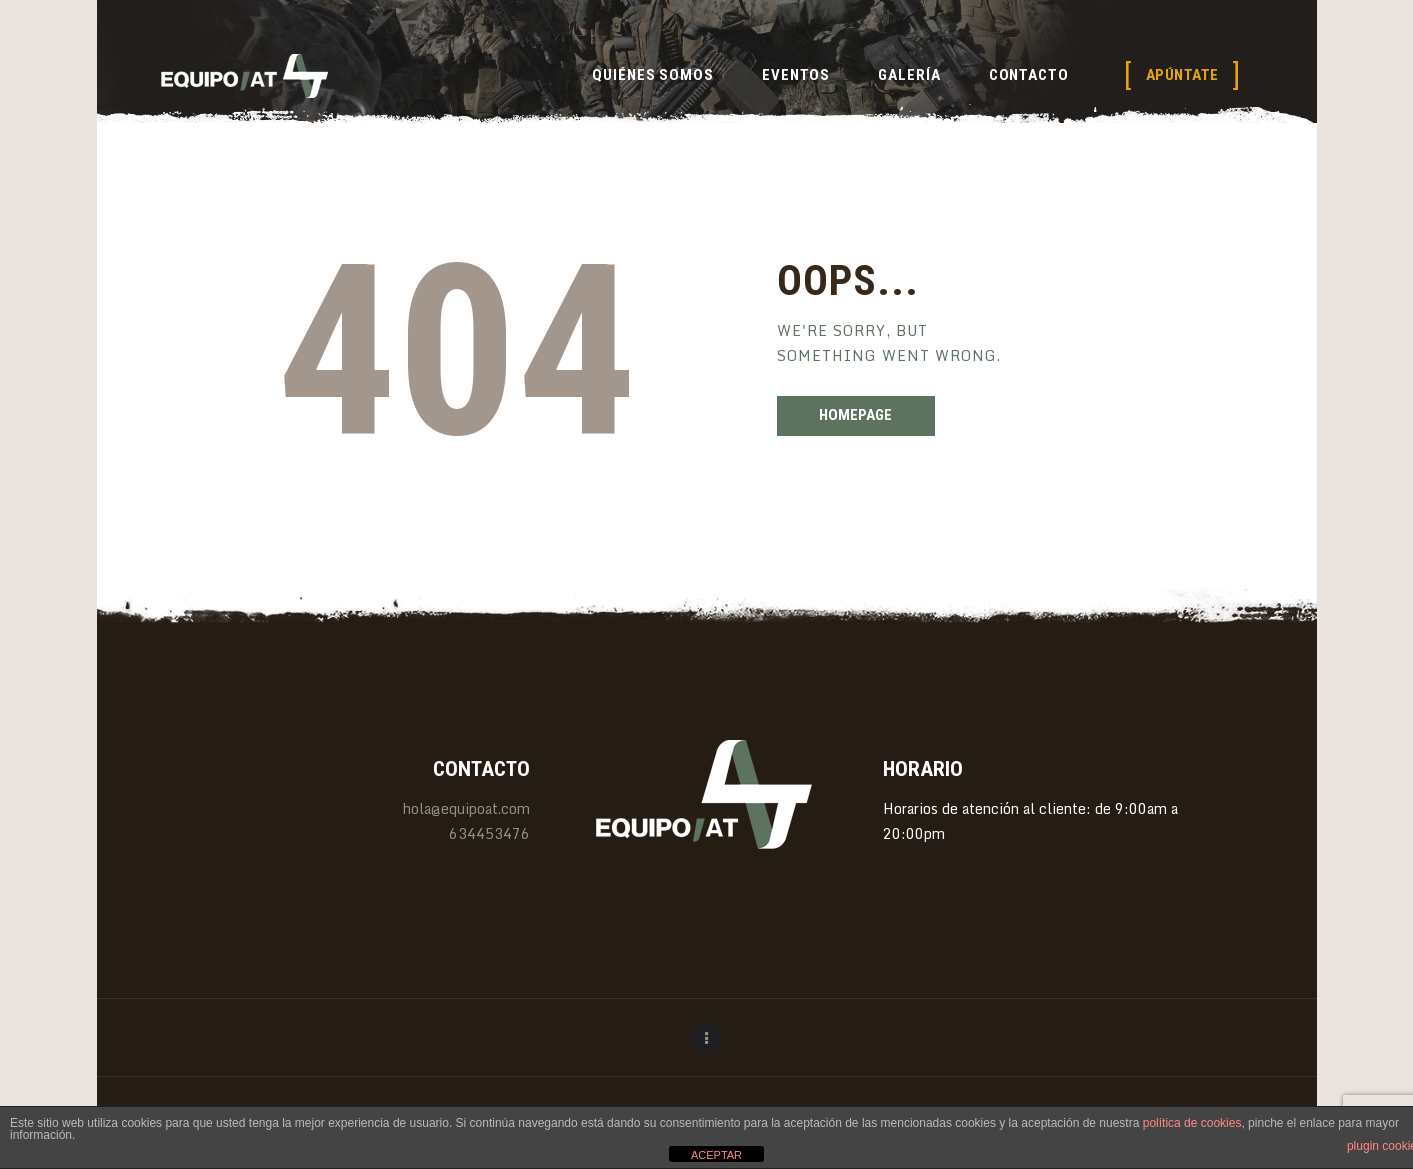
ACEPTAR (716, 1155)
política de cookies (1192, 1123)
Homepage (855, 415)
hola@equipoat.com (466, 808)
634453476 (489, 833)
